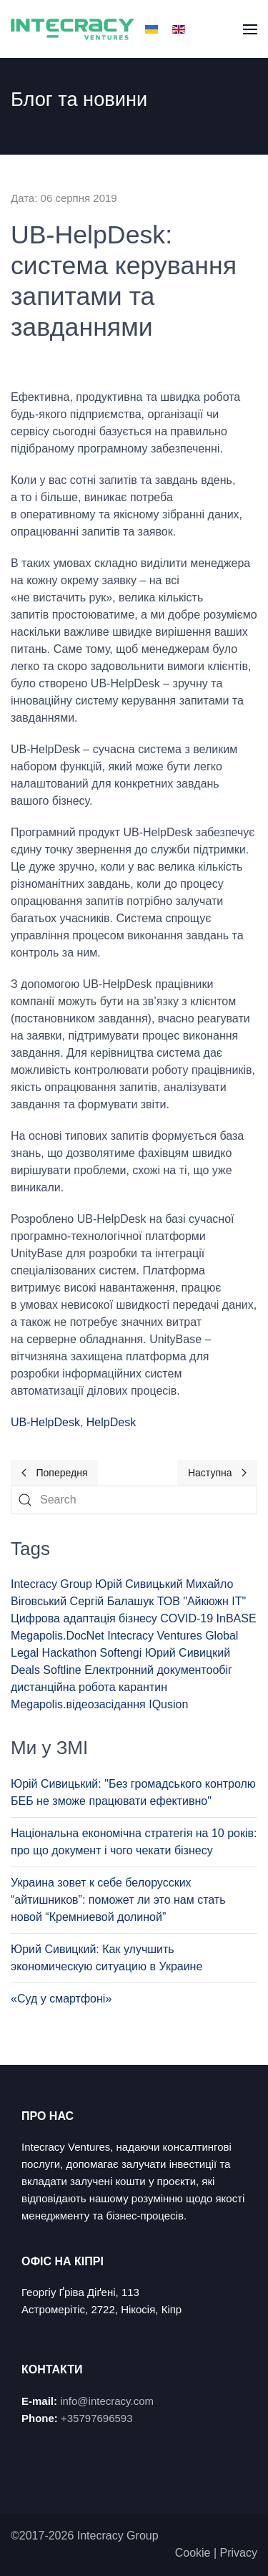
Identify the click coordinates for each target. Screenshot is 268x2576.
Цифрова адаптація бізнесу (84, 1618)
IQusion (168, 1704)
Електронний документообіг (158, 1670)
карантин (143, 1687)
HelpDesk (111, 1422)
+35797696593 (97, 2418)
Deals (25, 1670)
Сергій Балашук (112, 1601)
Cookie (193, 2553)
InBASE (237, 1618)
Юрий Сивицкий (187, 1653)
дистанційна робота (63, 1687)
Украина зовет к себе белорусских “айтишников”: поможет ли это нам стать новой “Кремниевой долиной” (118, 1900)
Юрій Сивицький (138, 1584)
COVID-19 (186, 1618)
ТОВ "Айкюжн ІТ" (202, 1601)
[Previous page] (54, 1473)
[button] (250, 29)
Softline (62, 1670)
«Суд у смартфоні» (61, 1998)
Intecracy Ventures (154, 1636)
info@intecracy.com (107, 2401)
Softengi (121, 1653)
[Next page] (217, 1473)
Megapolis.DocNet (57, 1636)
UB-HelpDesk (45, 1422)
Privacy (238, 2553)
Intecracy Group (51, 1584)
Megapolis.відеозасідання (78, 1704)
